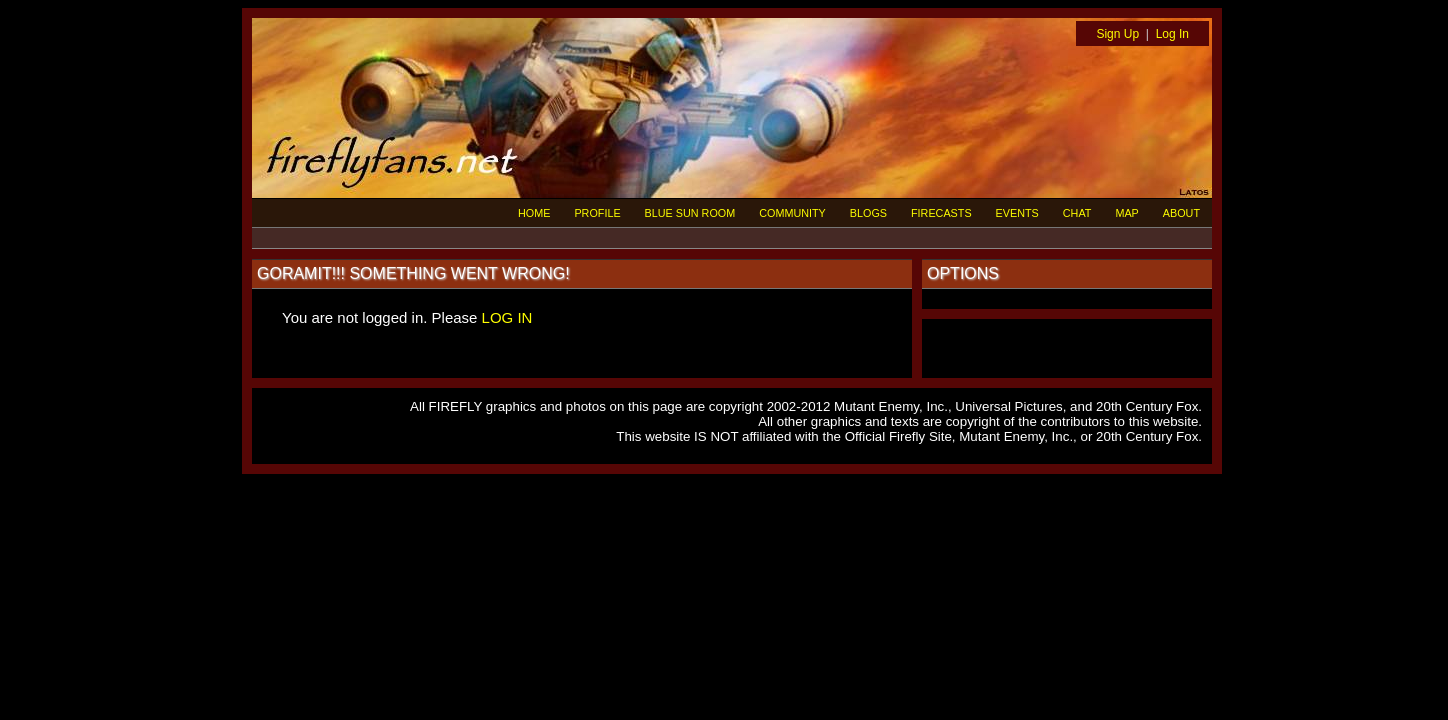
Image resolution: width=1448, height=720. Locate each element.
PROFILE (597, 213)
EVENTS (1017, 213)
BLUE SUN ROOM (690, 213)
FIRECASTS (941, 213)
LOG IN (507, 317)
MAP (1126, 213)
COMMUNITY (792, 213)
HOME (534, 213)
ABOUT (1181, 213)
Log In (1172, 34)
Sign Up (1117, 34)
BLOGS (868, 213)
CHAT (1077, 213)
